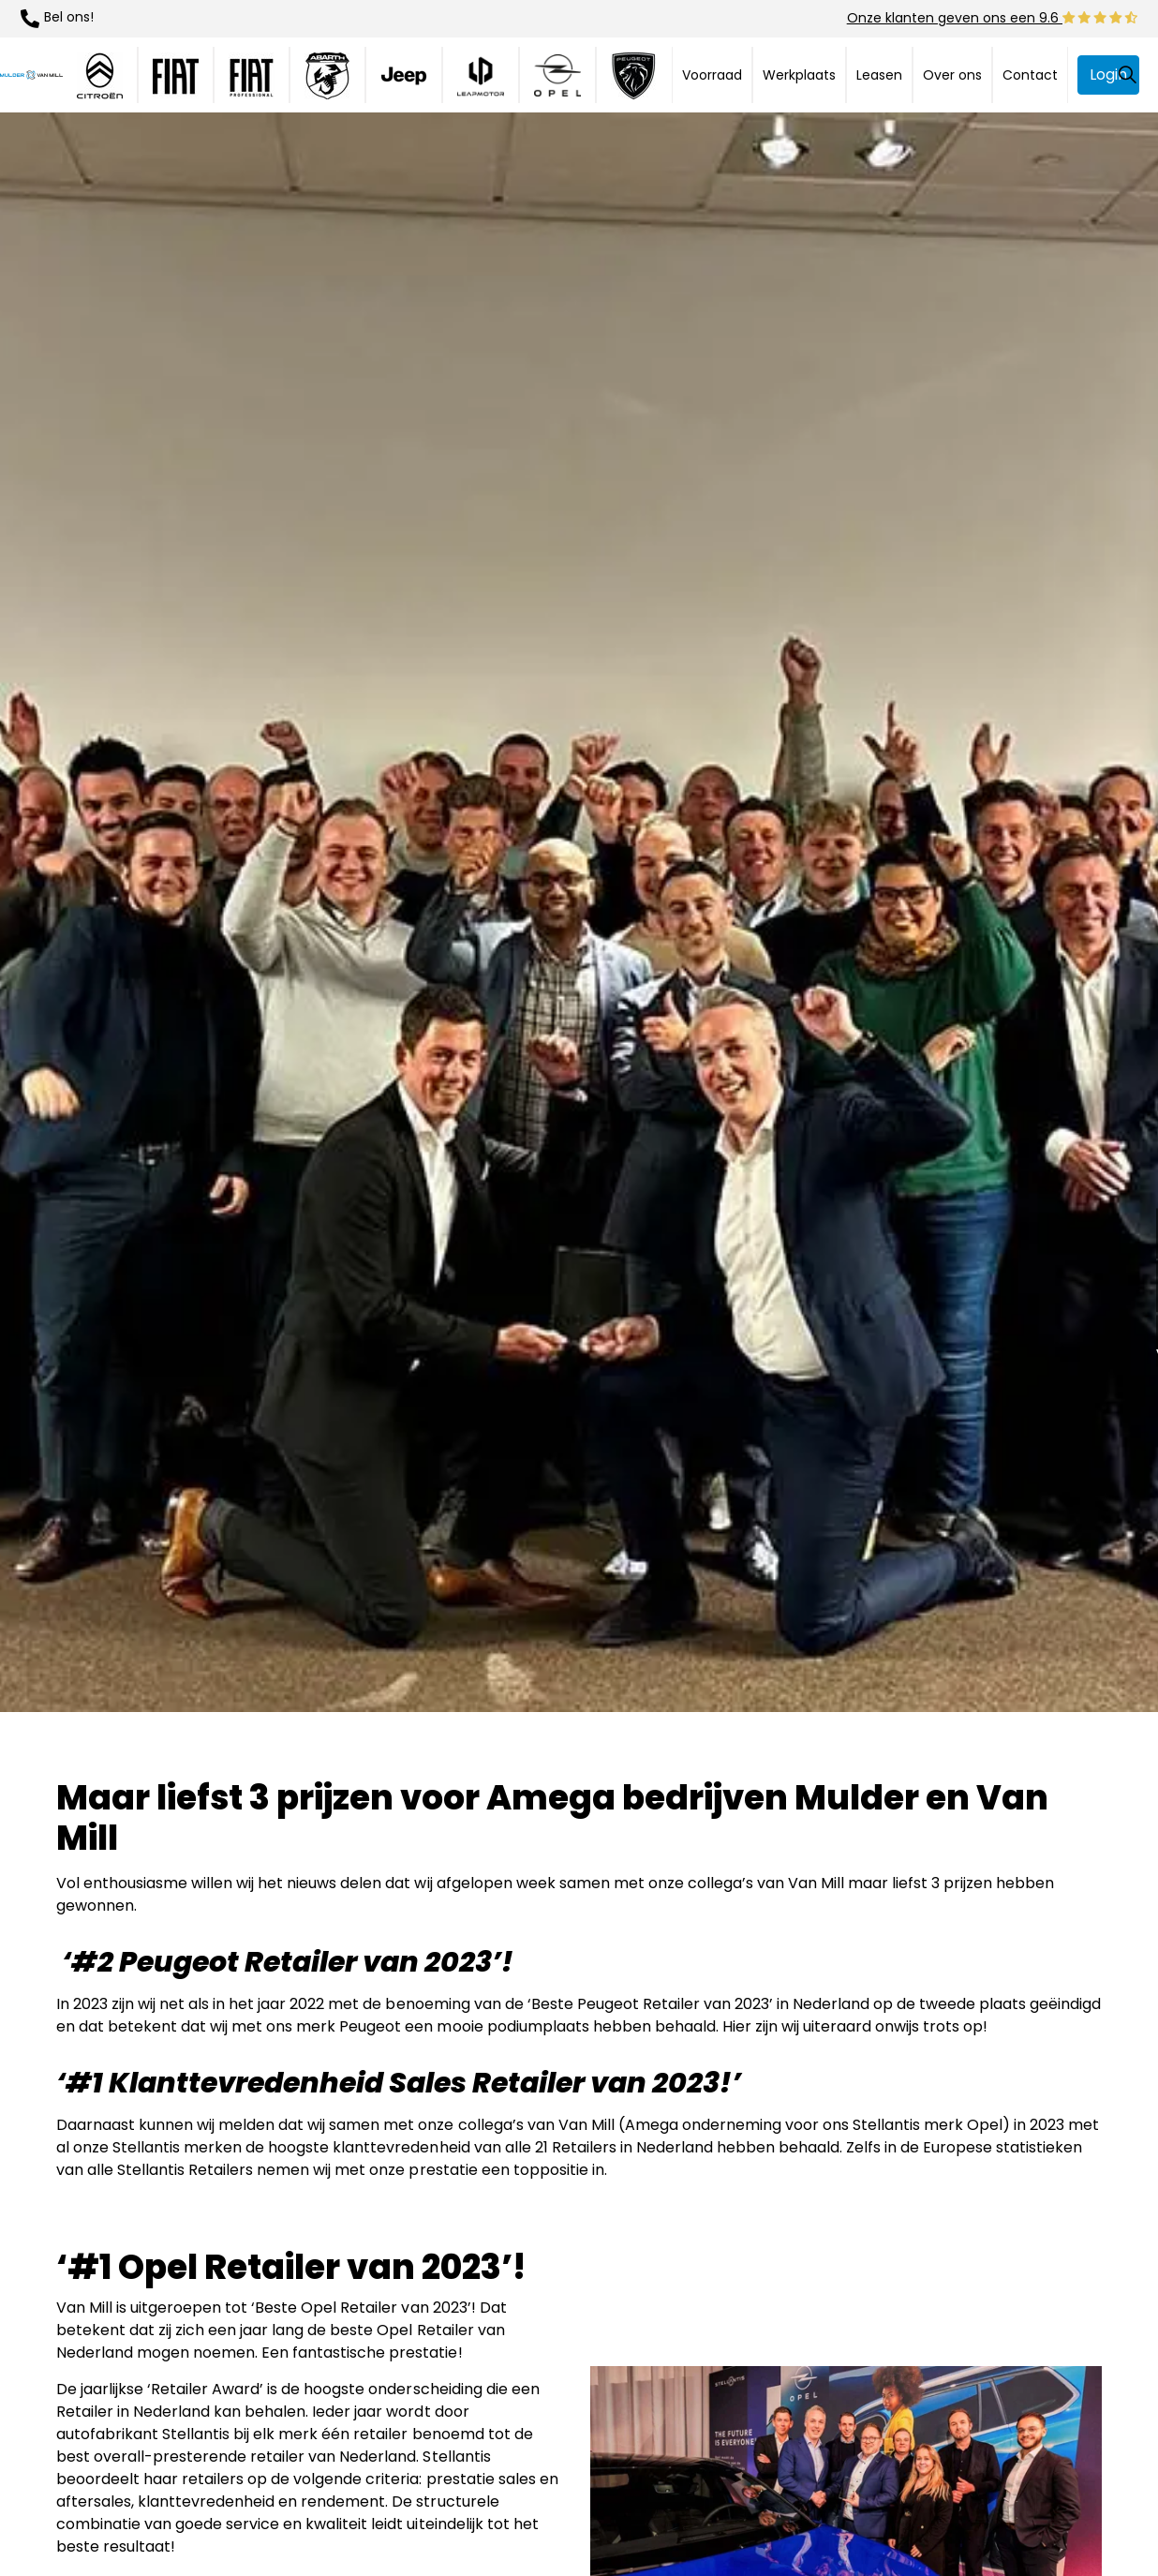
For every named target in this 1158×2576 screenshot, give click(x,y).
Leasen (879, 75)
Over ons (952, 75)
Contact (1030, 75)
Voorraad (712, 75)
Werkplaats (799, 75)
